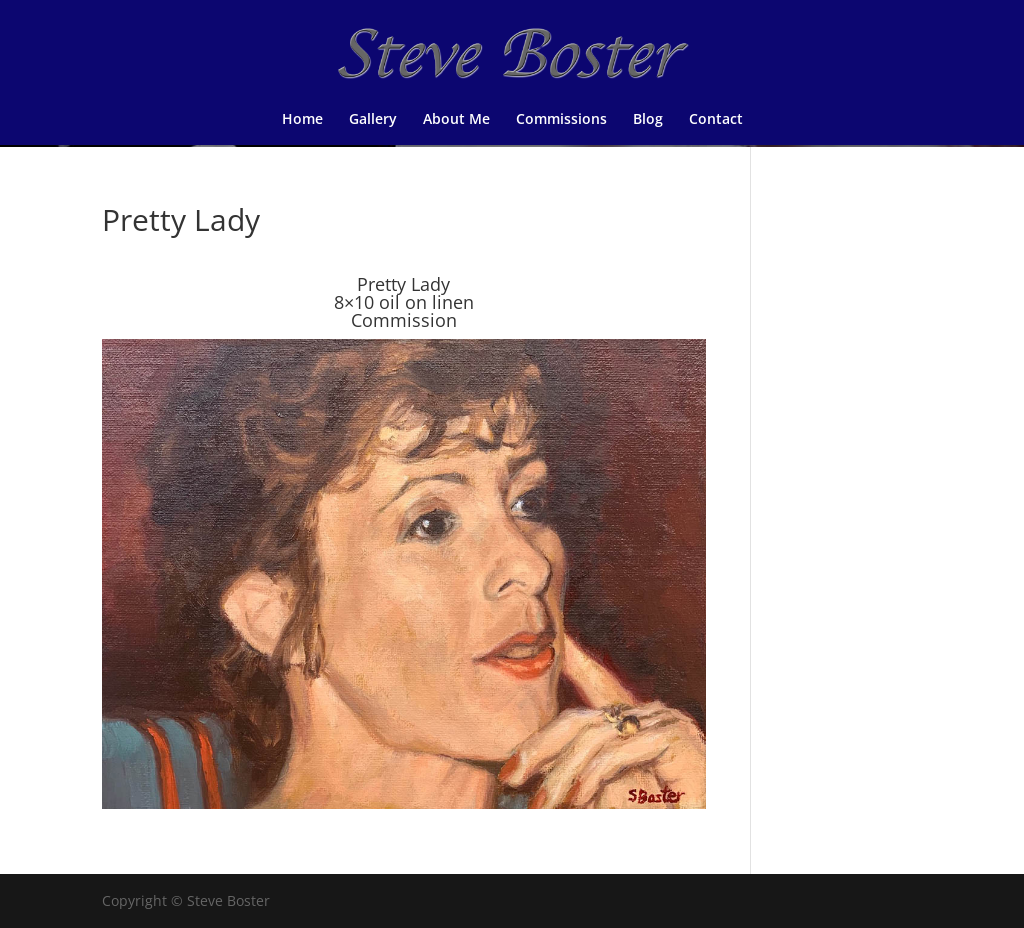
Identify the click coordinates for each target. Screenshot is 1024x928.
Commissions (561, 120)
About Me (456, 120)
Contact (716, 120)
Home (302, 120)
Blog (648, 120)
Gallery (373, 120)
